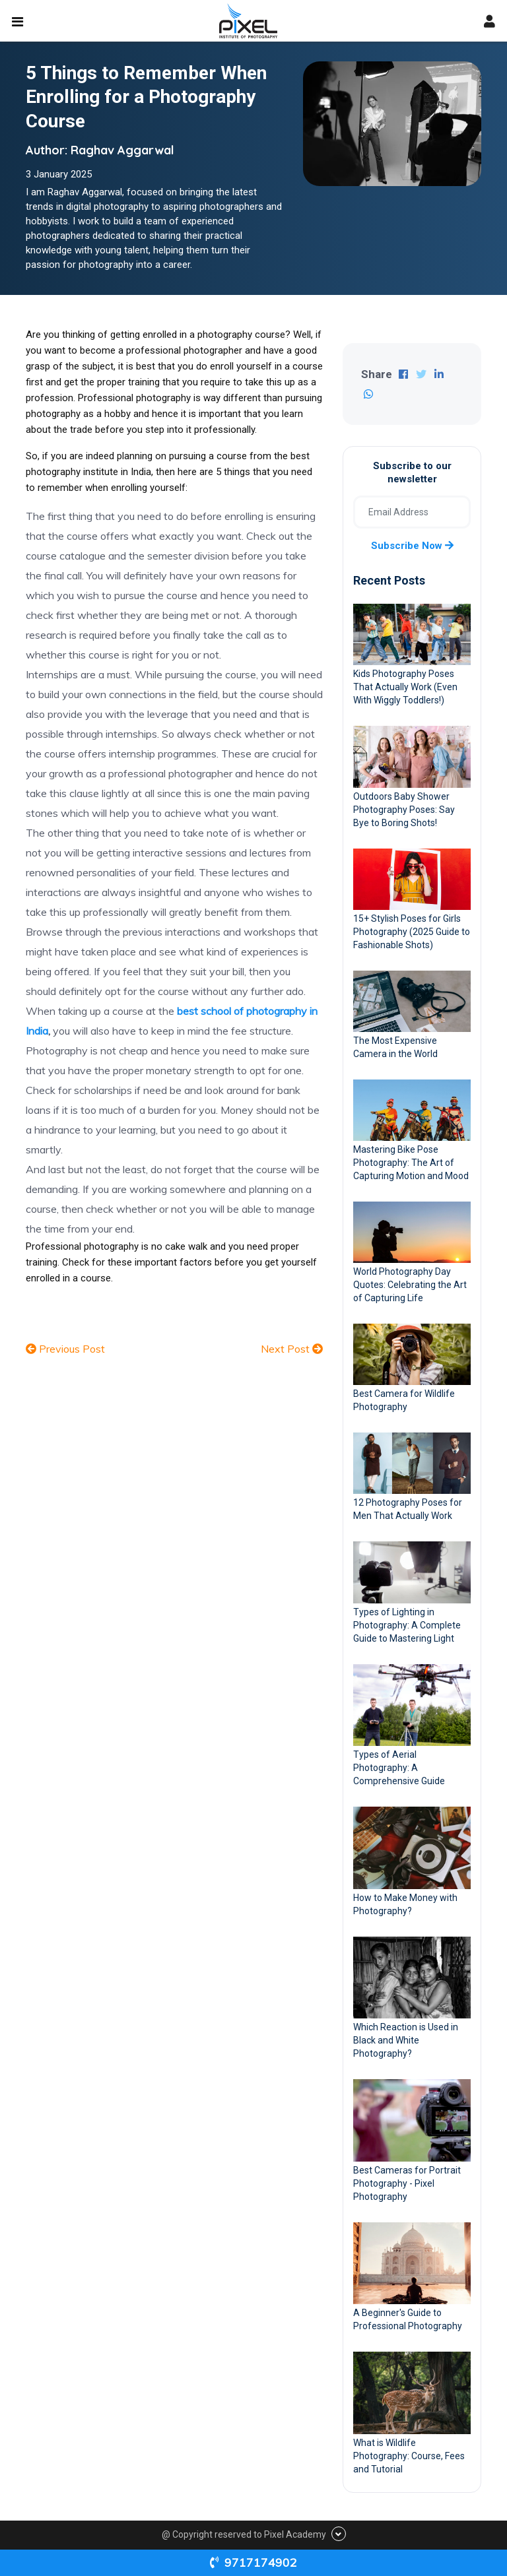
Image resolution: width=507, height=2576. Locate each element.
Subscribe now (412, 546)
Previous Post (65, 1348)
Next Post (292, 1348)
